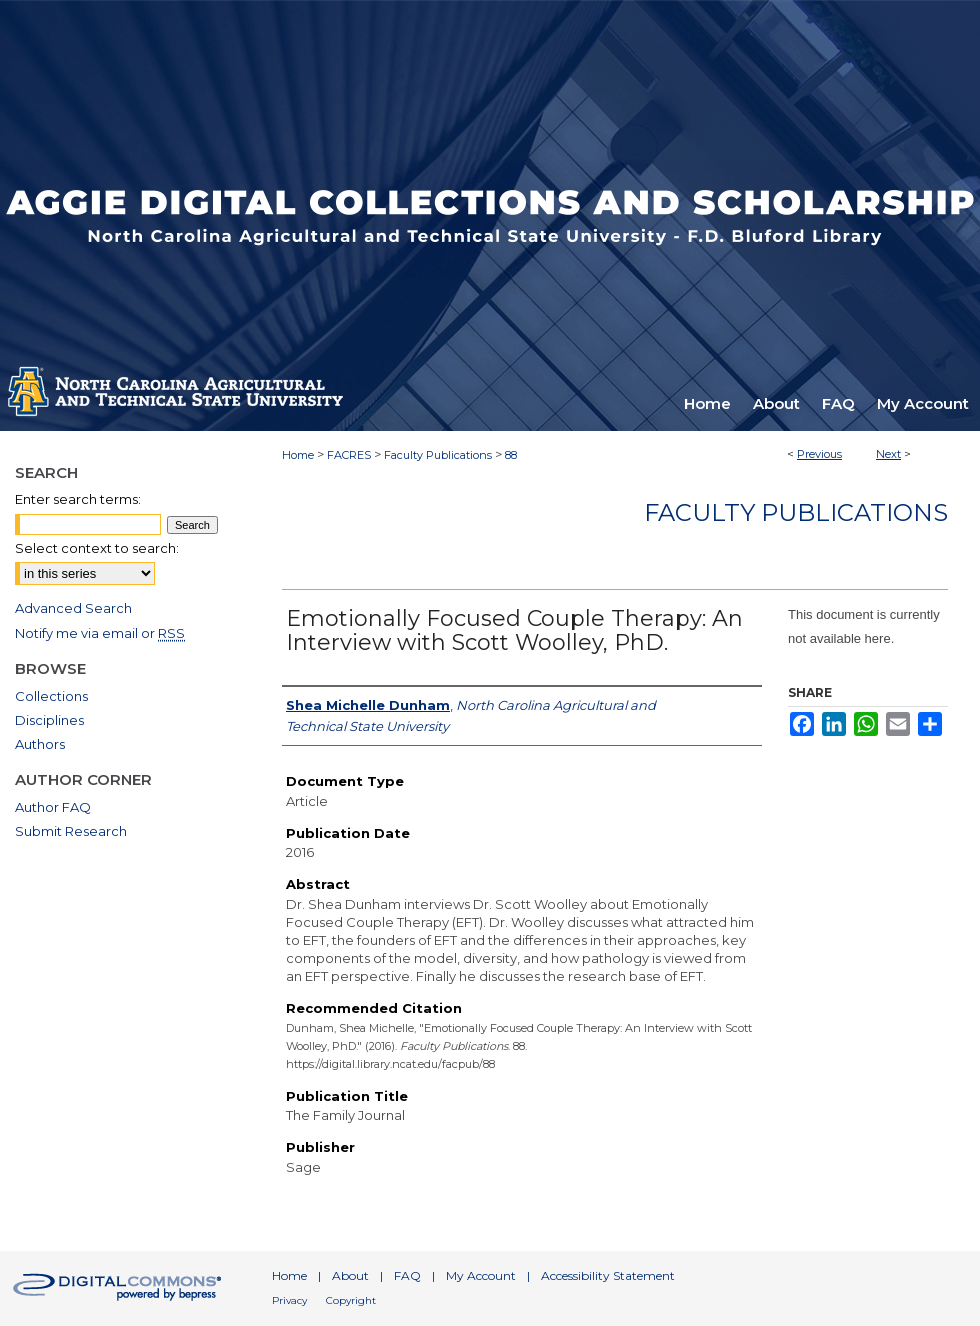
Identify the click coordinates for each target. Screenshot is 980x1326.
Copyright (351, 1300)
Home (298, 455)
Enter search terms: (78, 499)
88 (511, 455)
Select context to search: (97, 548)
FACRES (349, 455)
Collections (51, 696)
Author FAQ (53, 807)
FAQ (407, 1275)
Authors (40, 744)
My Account (481, 1275)
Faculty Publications (438, 455)
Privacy (289, 1300)
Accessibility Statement (608, 1275)
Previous (819, 454)
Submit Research (71, 831)
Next (888, 454)
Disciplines (49, 720)
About (350, 1275)
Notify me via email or (100, 633)
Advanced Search (73, 608)
